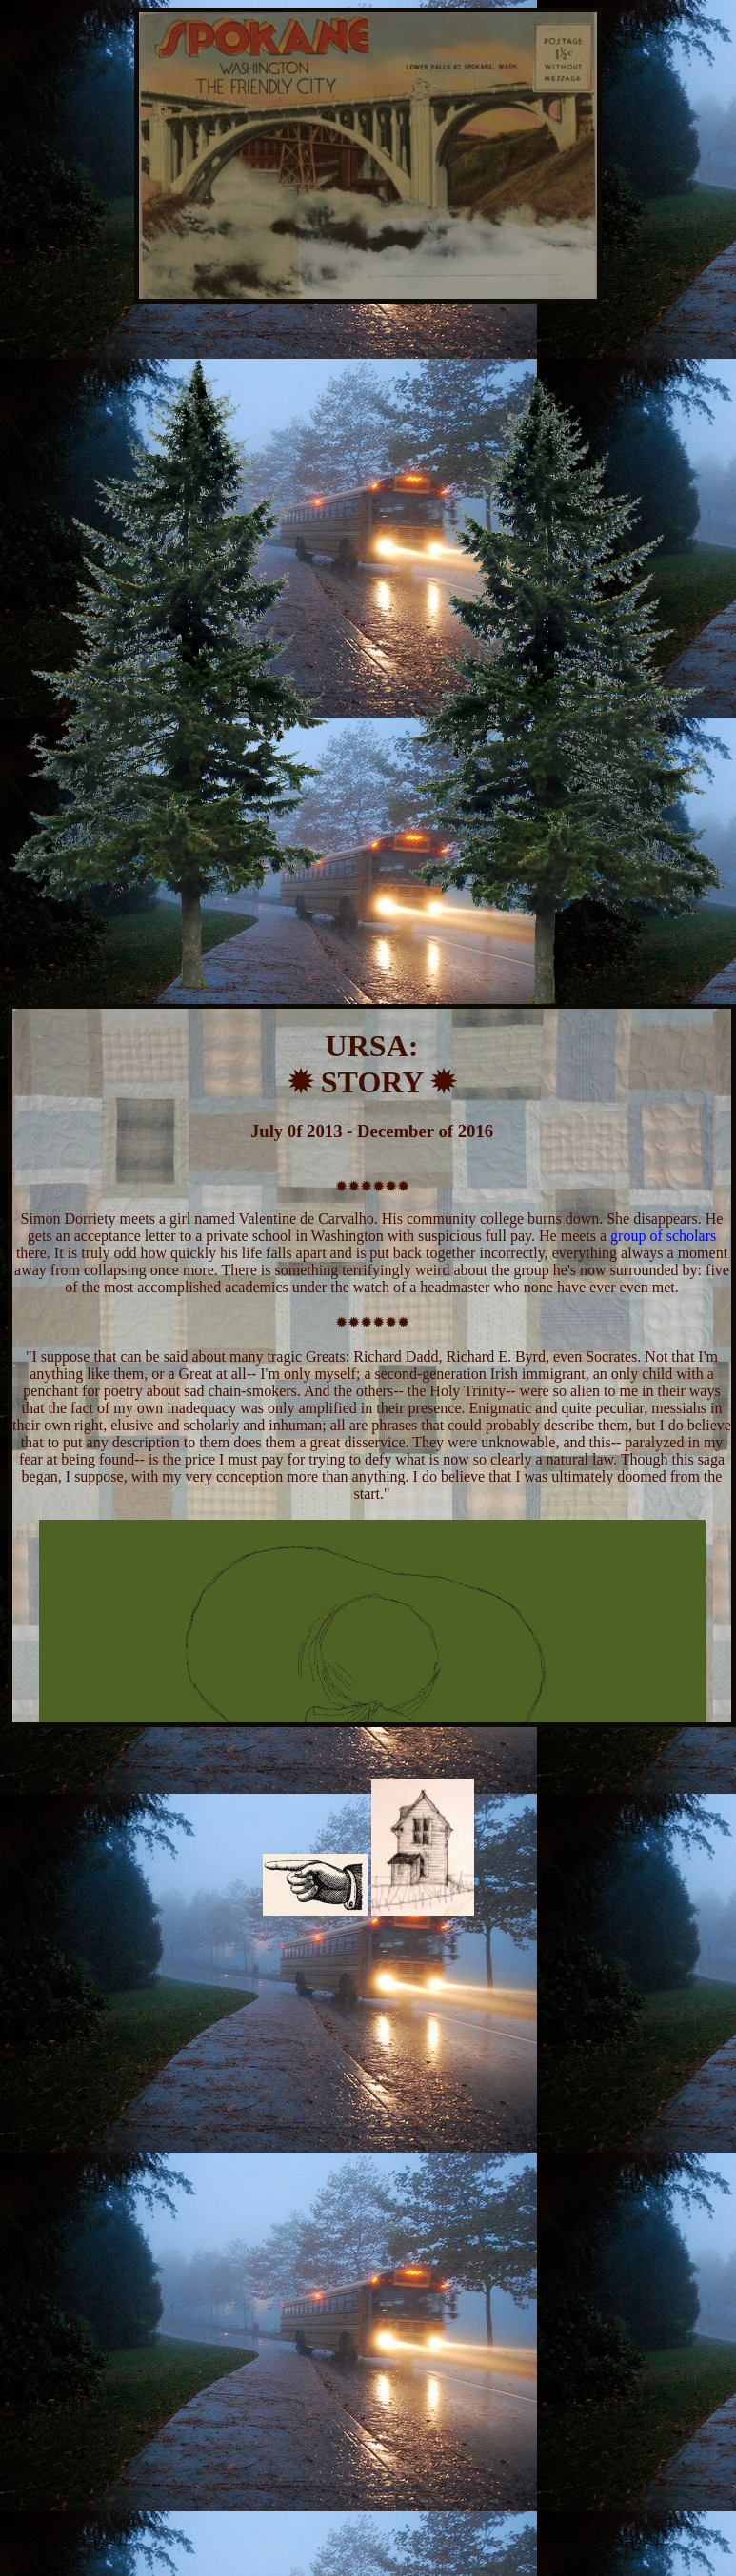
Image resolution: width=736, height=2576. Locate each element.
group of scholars (663, 1236)
